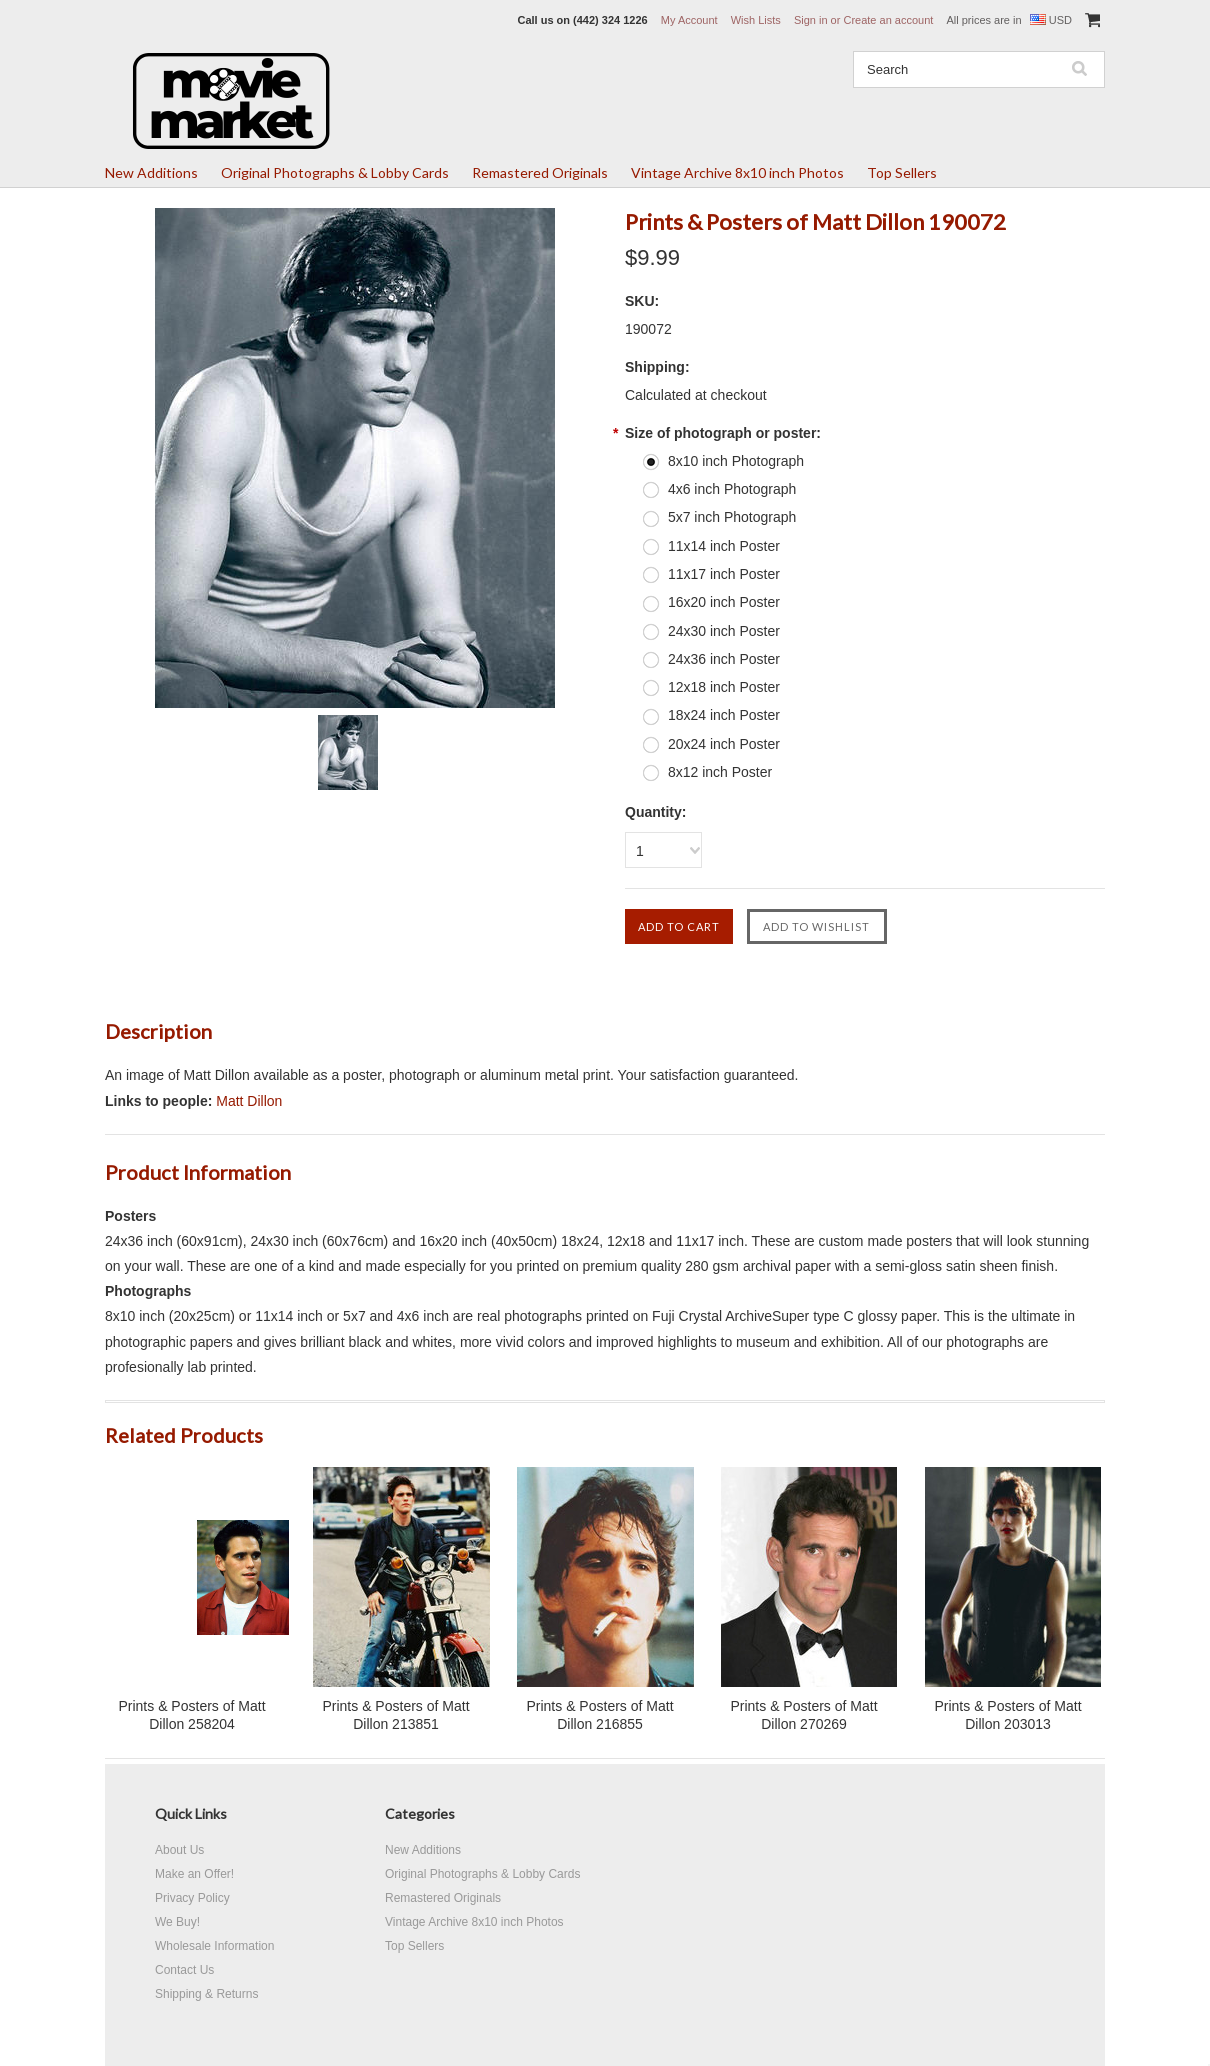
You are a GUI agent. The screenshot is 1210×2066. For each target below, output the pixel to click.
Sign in (811, 20)
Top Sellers (902, 172)
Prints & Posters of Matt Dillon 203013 (1007, 1715)
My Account (689, 20)
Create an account (888, 20)
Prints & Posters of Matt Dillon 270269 (803, 1715)
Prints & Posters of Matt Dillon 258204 (191, 1715)
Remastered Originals (540, 172)
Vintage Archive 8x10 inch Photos (737, 172)
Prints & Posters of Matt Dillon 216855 (599, 1715)
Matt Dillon (249, 1101)
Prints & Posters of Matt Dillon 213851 (395, 1715)
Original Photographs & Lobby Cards (335, 172)
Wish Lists (756, 20)
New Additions (151, 172)
